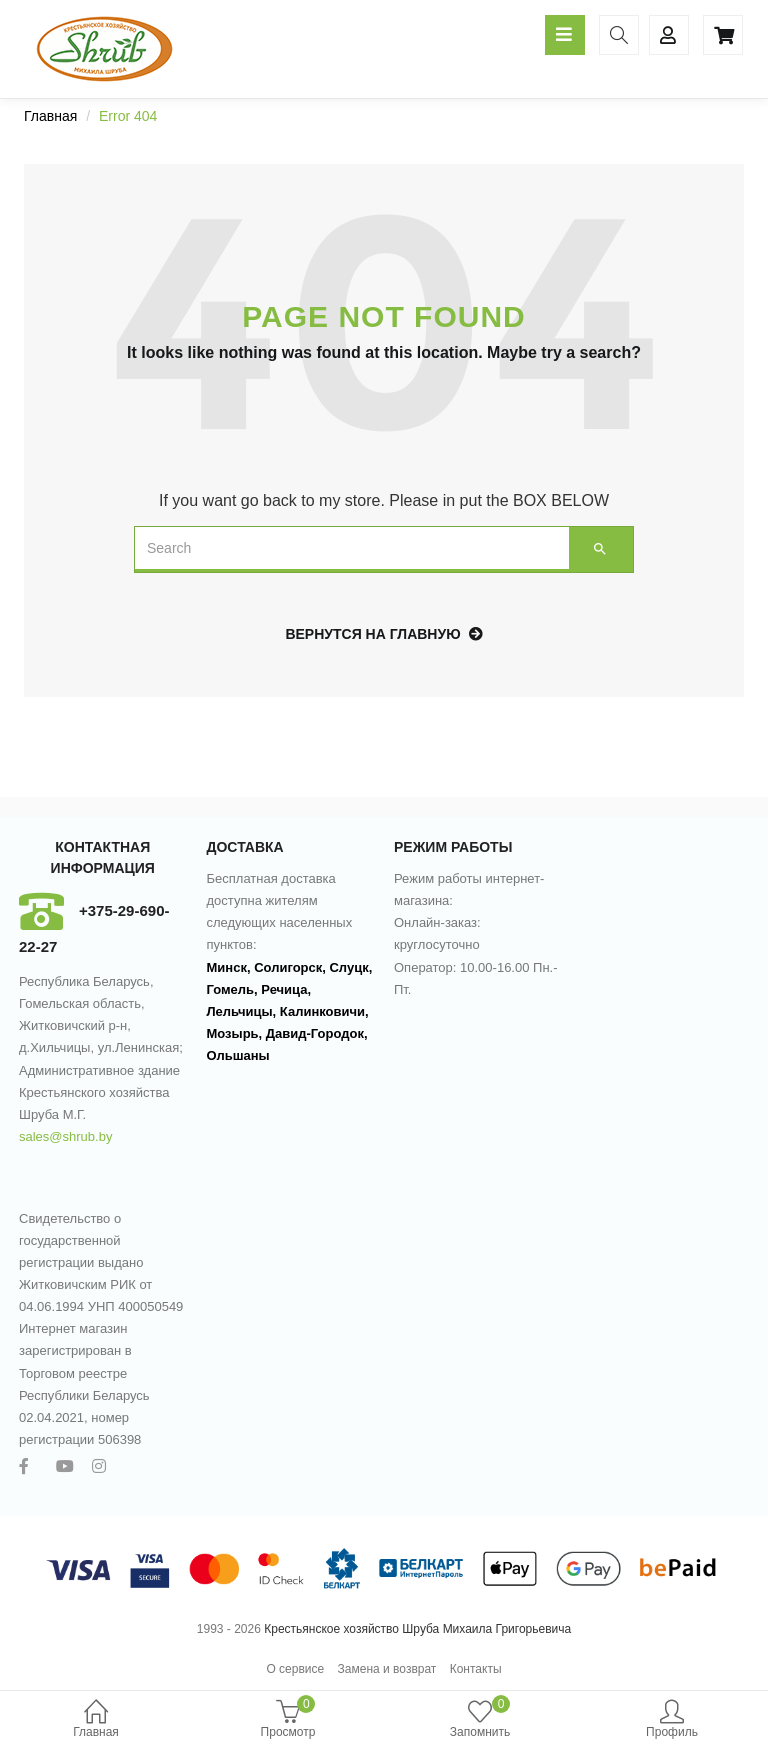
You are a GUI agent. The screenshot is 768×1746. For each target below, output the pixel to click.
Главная (96, 1720)
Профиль (672, 1720)
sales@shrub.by (65, 1136)
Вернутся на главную (383, 634)
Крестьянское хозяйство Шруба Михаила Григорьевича (417, 1629)
